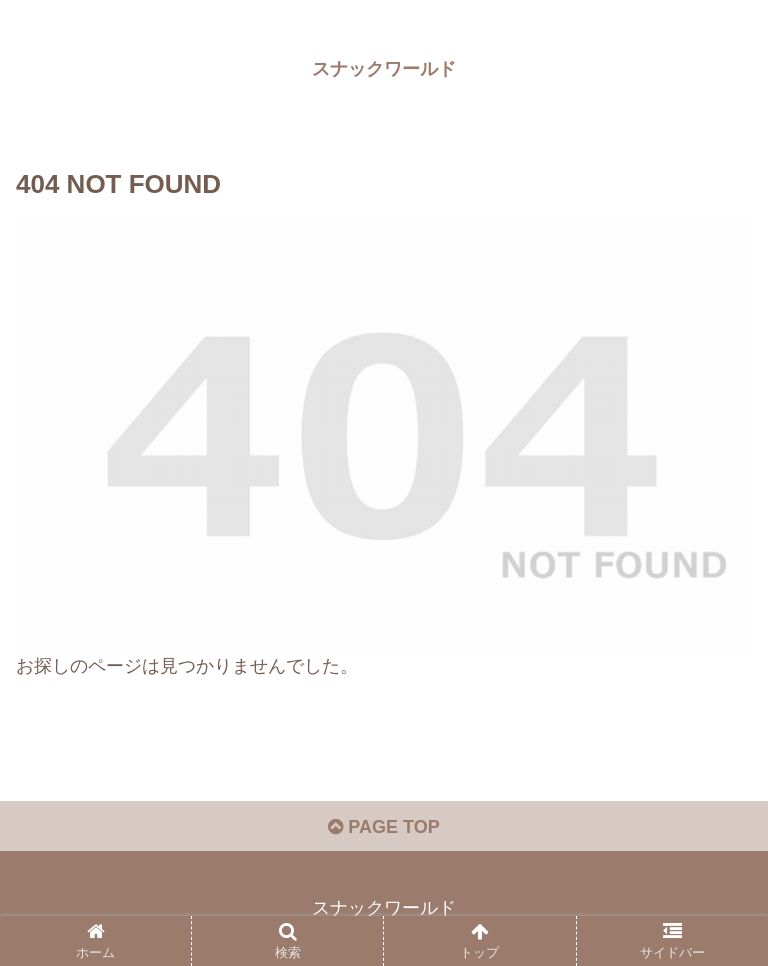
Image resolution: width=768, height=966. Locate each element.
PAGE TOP (383, 827)
